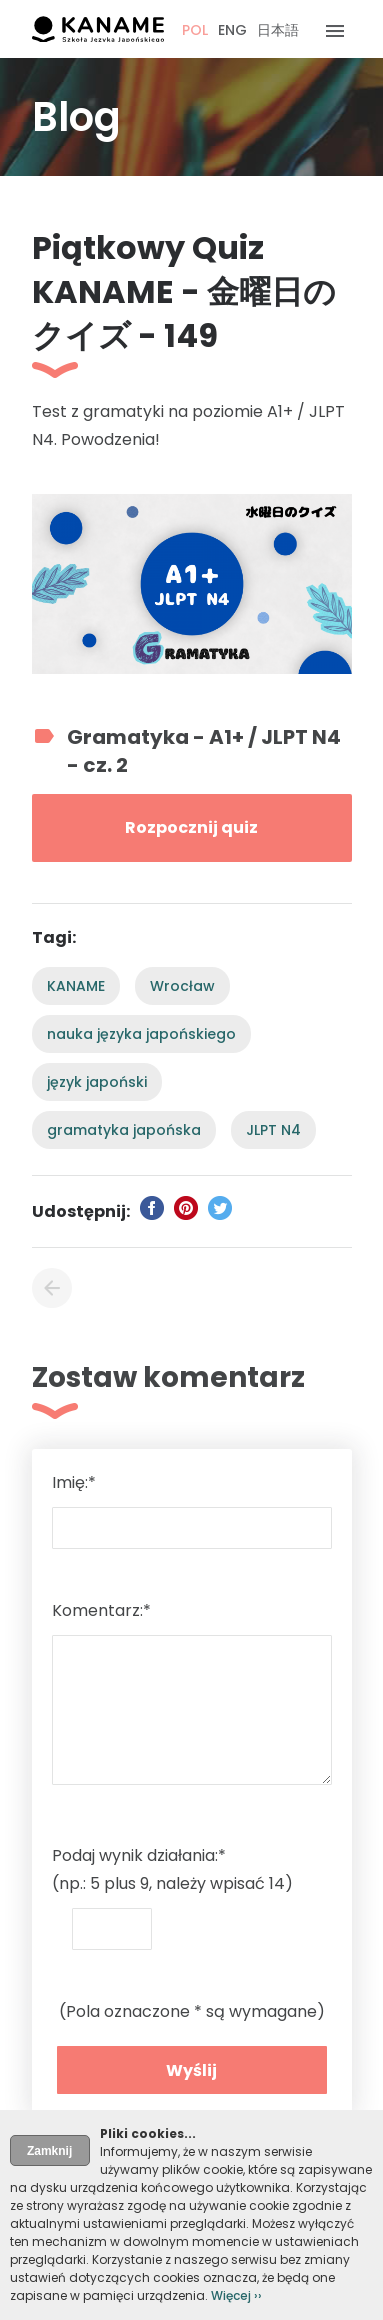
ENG (232, 30)
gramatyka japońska (124, 1130)
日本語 (278, 30)
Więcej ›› (236, 2295)
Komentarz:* (101, 1610)
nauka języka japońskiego (141, 1034)
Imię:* (74, 1482)
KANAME (76, 986)
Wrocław (182, 986)
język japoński (97, 1082)
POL (195, 30)
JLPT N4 (273, 1130)
